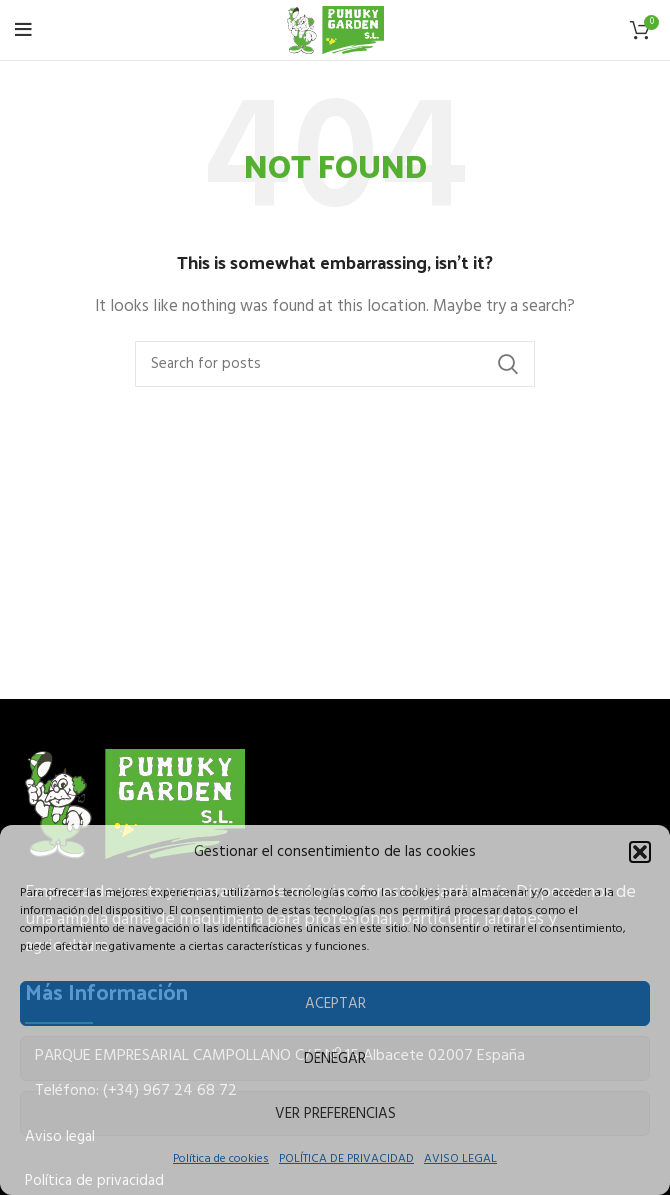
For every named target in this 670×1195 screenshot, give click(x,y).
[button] (640, 852)
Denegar (335, 1059)
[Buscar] (335, 364)
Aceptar (335, 1004)
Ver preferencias (335, 1114)
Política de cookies (221, 1159)
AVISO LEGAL (460, 1159)
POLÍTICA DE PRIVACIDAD (346, 1159)
